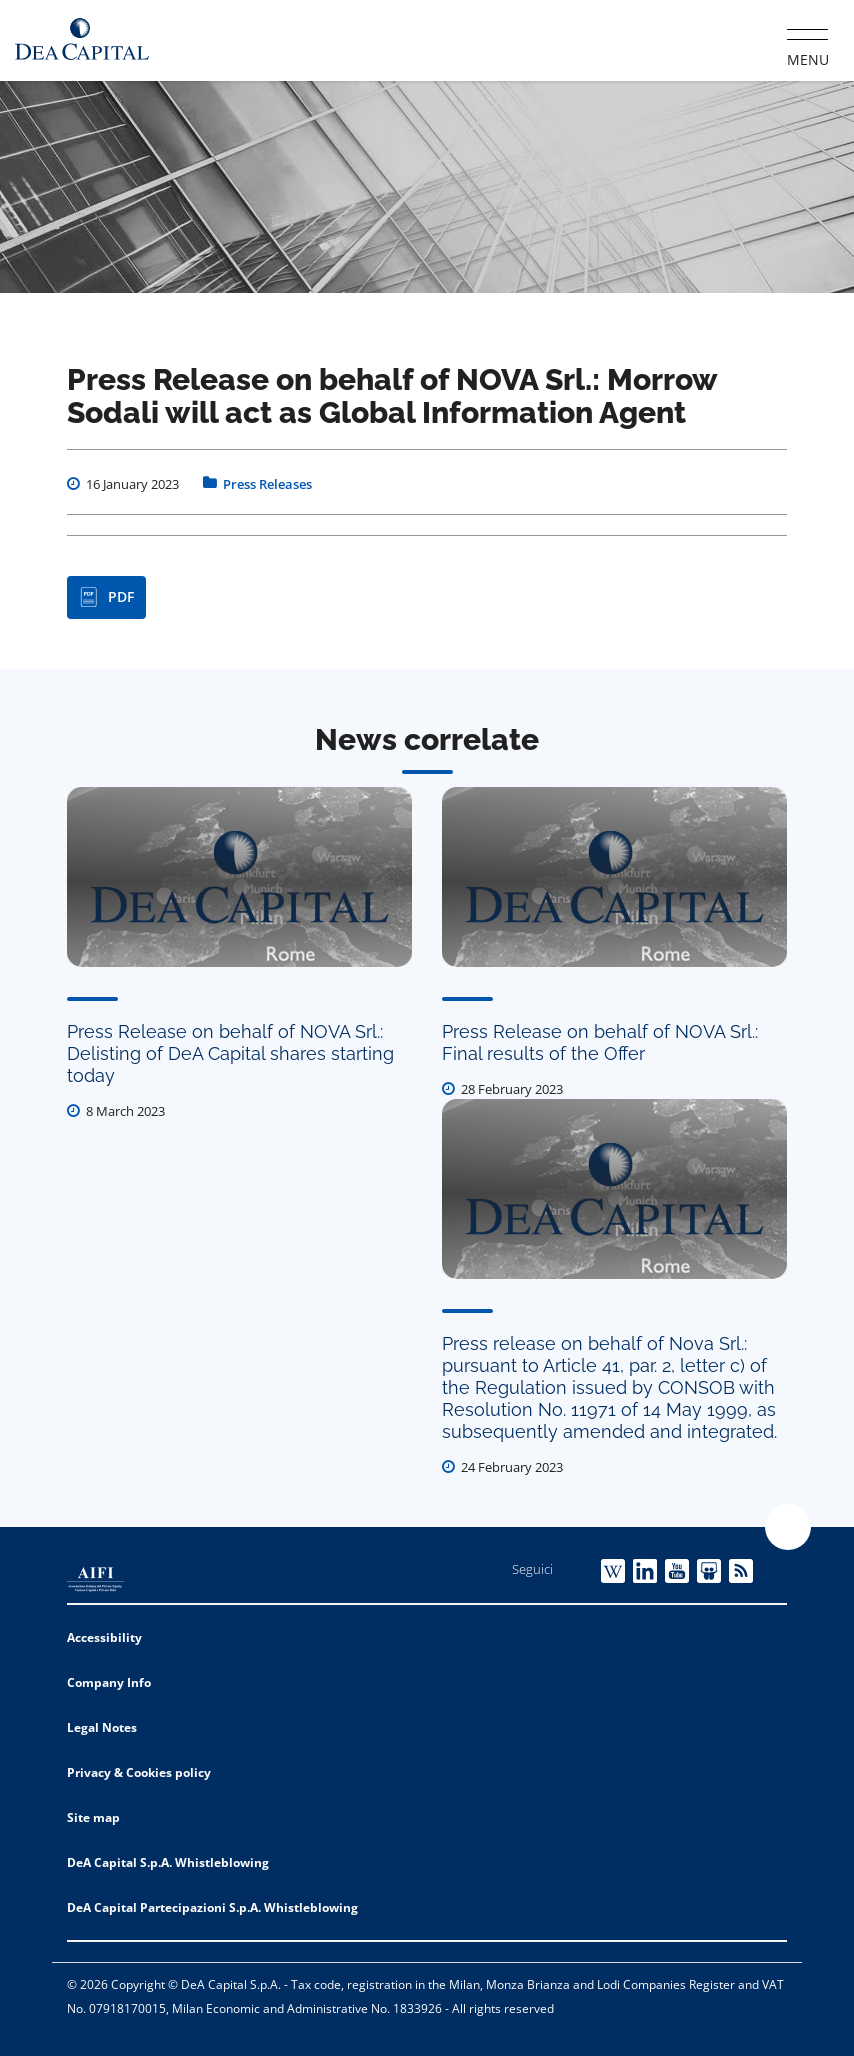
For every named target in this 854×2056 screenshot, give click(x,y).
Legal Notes (102, 1727)
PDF (106, 597)
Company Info (109, 1682)
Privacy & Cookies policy (139, 1772)
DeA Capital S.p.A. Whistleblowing (168, 1862)
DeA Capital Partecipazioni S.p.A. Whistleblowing (212, 1907)
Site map (93, 1817)
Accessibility (104, 1637)
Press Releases (267, 484)
